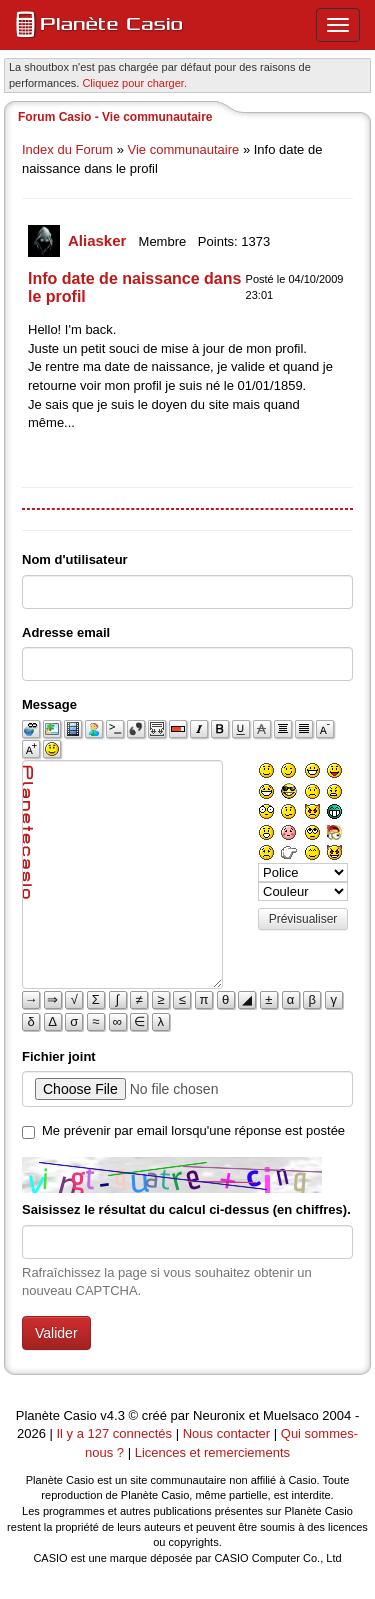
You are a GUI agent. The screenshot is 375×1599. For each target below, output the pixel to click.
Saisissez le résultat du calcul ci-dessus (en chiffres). (186, 1209)
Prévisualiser (303, 919)
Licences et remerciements (212, 1452)
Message (49, 704)
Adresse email (66, 632)
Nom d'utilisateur (75, 559)
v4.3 (112, 1415)
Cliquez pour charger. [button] (134, 83)
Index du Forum (67, 149)
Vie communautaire (184, 149)
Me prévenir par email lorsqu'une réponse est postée (193, 1130)
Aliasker (99, 240)
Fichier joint (59, 1056)
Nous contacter (226, 1433)
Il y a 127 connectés (115, 1433)
